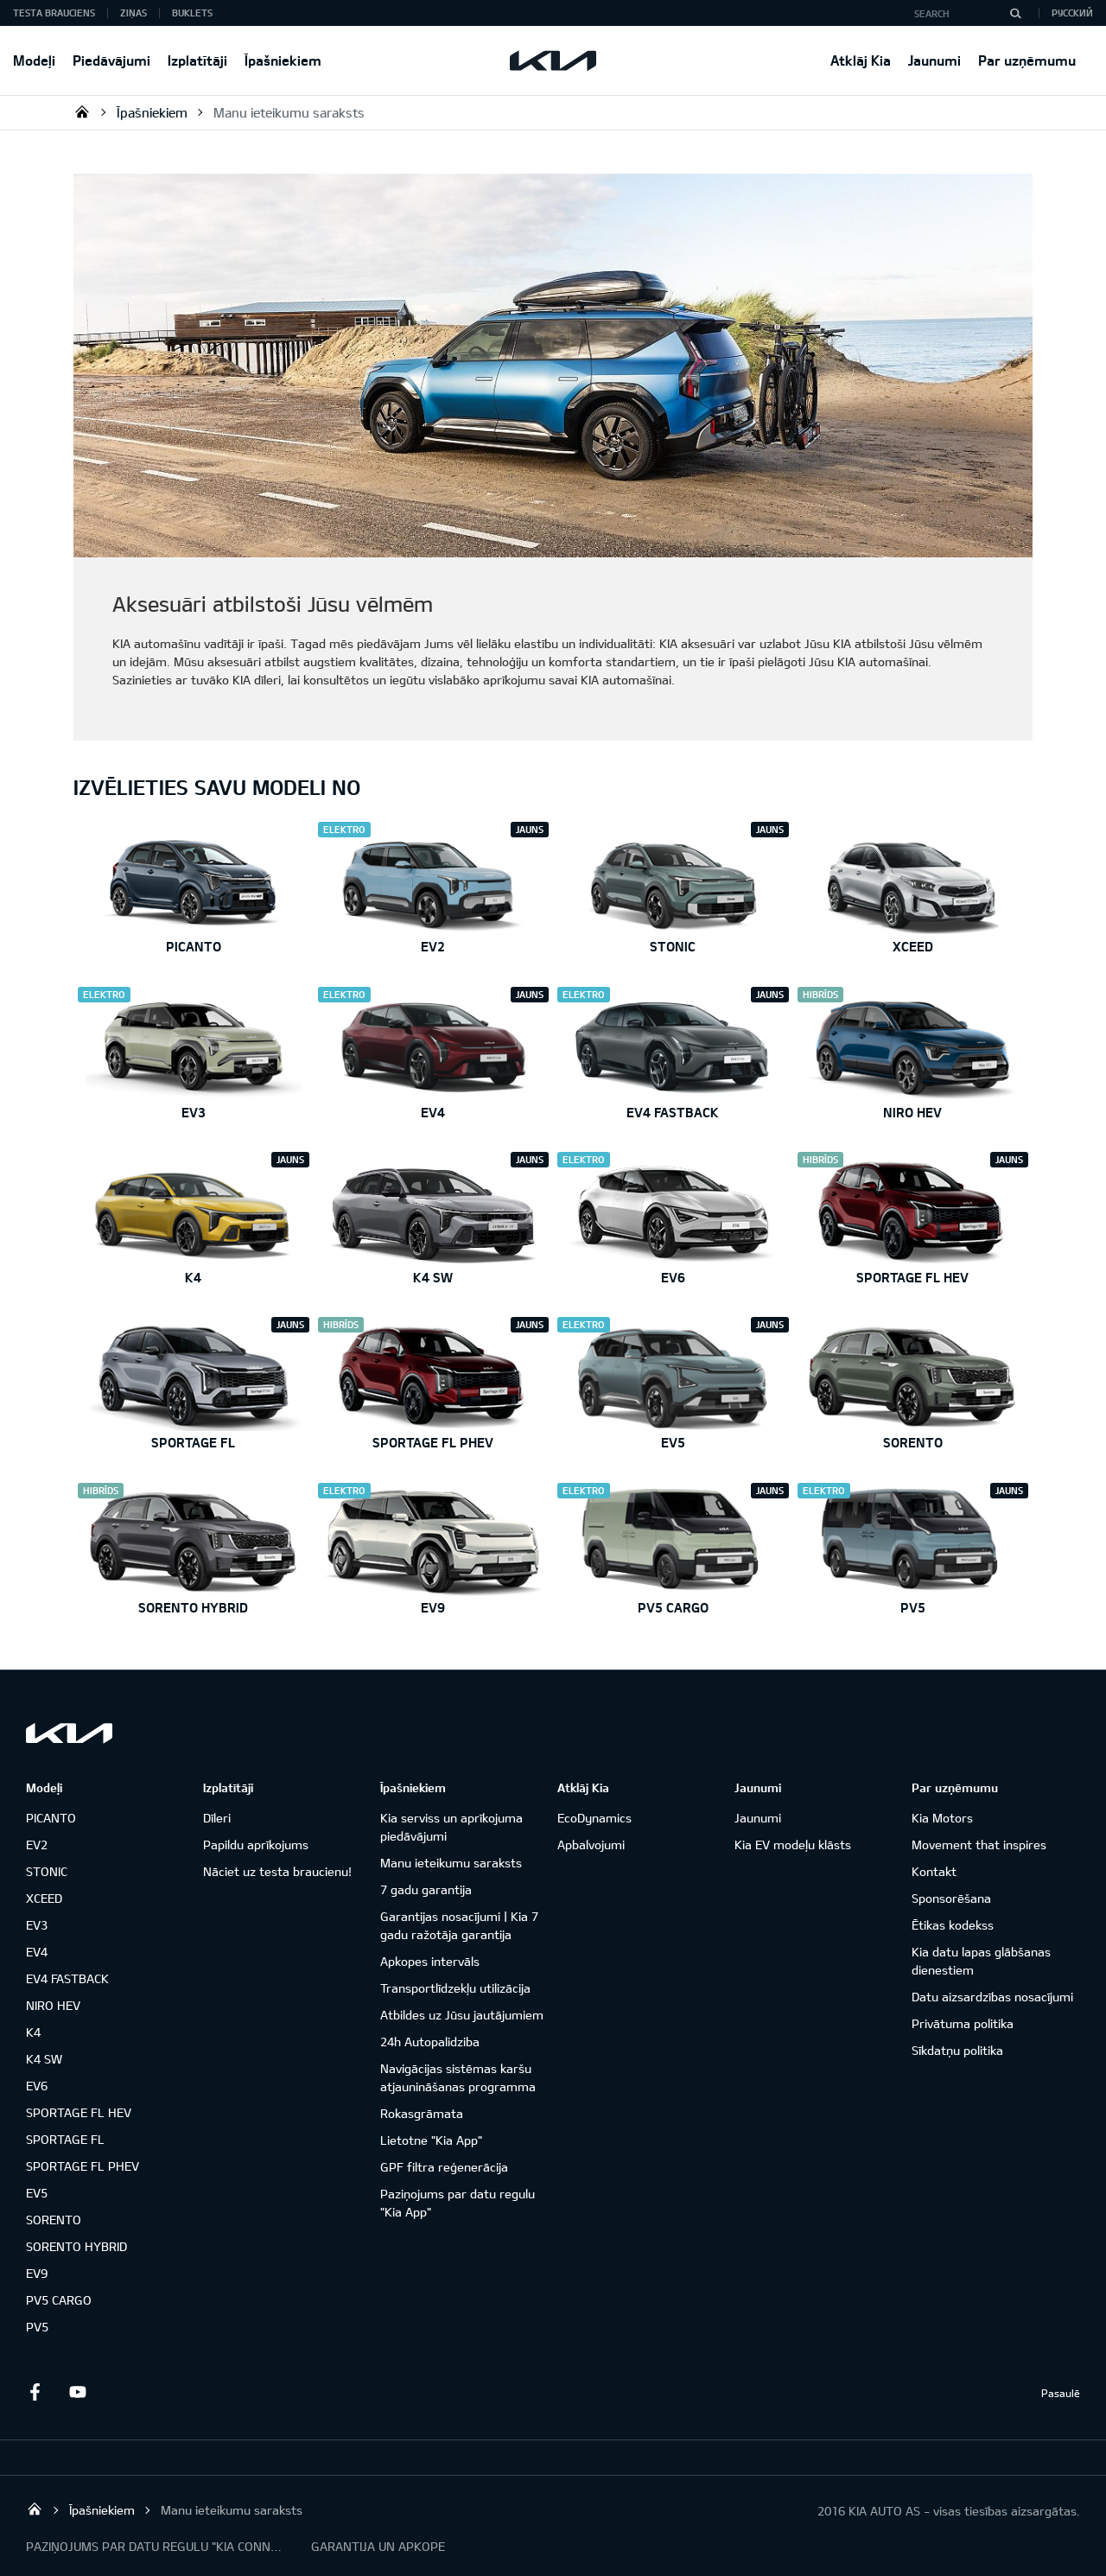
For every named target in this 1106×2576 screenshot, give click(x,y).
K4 (33, 2032)
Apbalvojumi (591, 1844)
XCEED (44, 1898)
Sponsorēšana (951, 1898)
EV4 (37, 1951)
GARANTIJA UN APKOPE (378, 2546)
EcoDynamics (594, 1817)
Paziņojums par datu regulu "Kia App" (457, 2202)
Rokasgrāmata (421, 2113)
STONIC (46, 1871)
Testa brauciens (54, 12)
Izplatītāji (197, 60)
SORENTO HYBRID (76, 2246)
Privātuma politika (963, 2023)
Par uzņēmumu (1027, 60)
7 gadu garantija (426, 1889)
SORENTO (53, 2219)
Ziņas (133, 12)
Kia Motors (942, 1817)
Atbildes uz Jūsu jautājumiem (461, 2014)
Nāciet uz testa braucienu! (277, 1871)
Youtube (77, 2392)
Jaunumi (934, 60)
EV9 (37, 2273)
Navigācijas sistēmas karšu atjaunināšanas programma (458, 2077)
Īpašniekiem (283, 60)
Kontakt (934, 1871)
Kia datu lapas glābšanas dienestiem (981, 1960)
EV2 (37, 1844)
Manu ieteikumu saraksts (289, 112)
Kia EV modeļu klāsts (792, 1844)
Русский (1072, 12)
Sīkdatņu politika (957, 2050)
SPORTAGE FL (65, 2139)
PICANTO (51, 1817)
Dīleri (217, 1817)
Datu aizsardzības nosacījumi (992, 1996)
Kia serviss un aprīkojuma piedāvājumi (451, 1826)
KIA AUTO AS (82, 111)
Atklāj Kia (860, 60)
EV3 (37, 1925)
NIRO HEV (53, 2005)
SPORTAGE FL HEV (78, 2112)
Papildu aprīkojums (255, 1844)
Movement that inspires (979, 1844)
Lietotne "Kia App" (431, 2140)
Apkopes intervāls (430, 1961)
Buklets (192, 12)
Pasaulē (1060, 2393)
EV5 (37, 2192)
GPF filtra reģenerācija (444, 2166)
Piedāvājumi (111, 60)
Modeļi (34, 60)
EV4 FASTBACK (67, 1978)
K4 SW (44, 2058)
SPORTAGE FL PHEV (82, 2166)
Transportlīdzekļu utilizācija (455, 1988)
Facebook (34, 2392)
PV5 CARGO (59, 2300)
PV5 (37, 2326)
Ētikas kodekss (953, 1925)
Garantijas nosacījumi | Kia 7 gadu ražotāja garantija (459, 1925)
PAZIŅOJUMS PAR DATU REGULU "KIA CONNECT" (155, 2546)
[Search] (1015, 12)
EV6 (37, 2085)
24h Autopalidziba (430, 2041)
